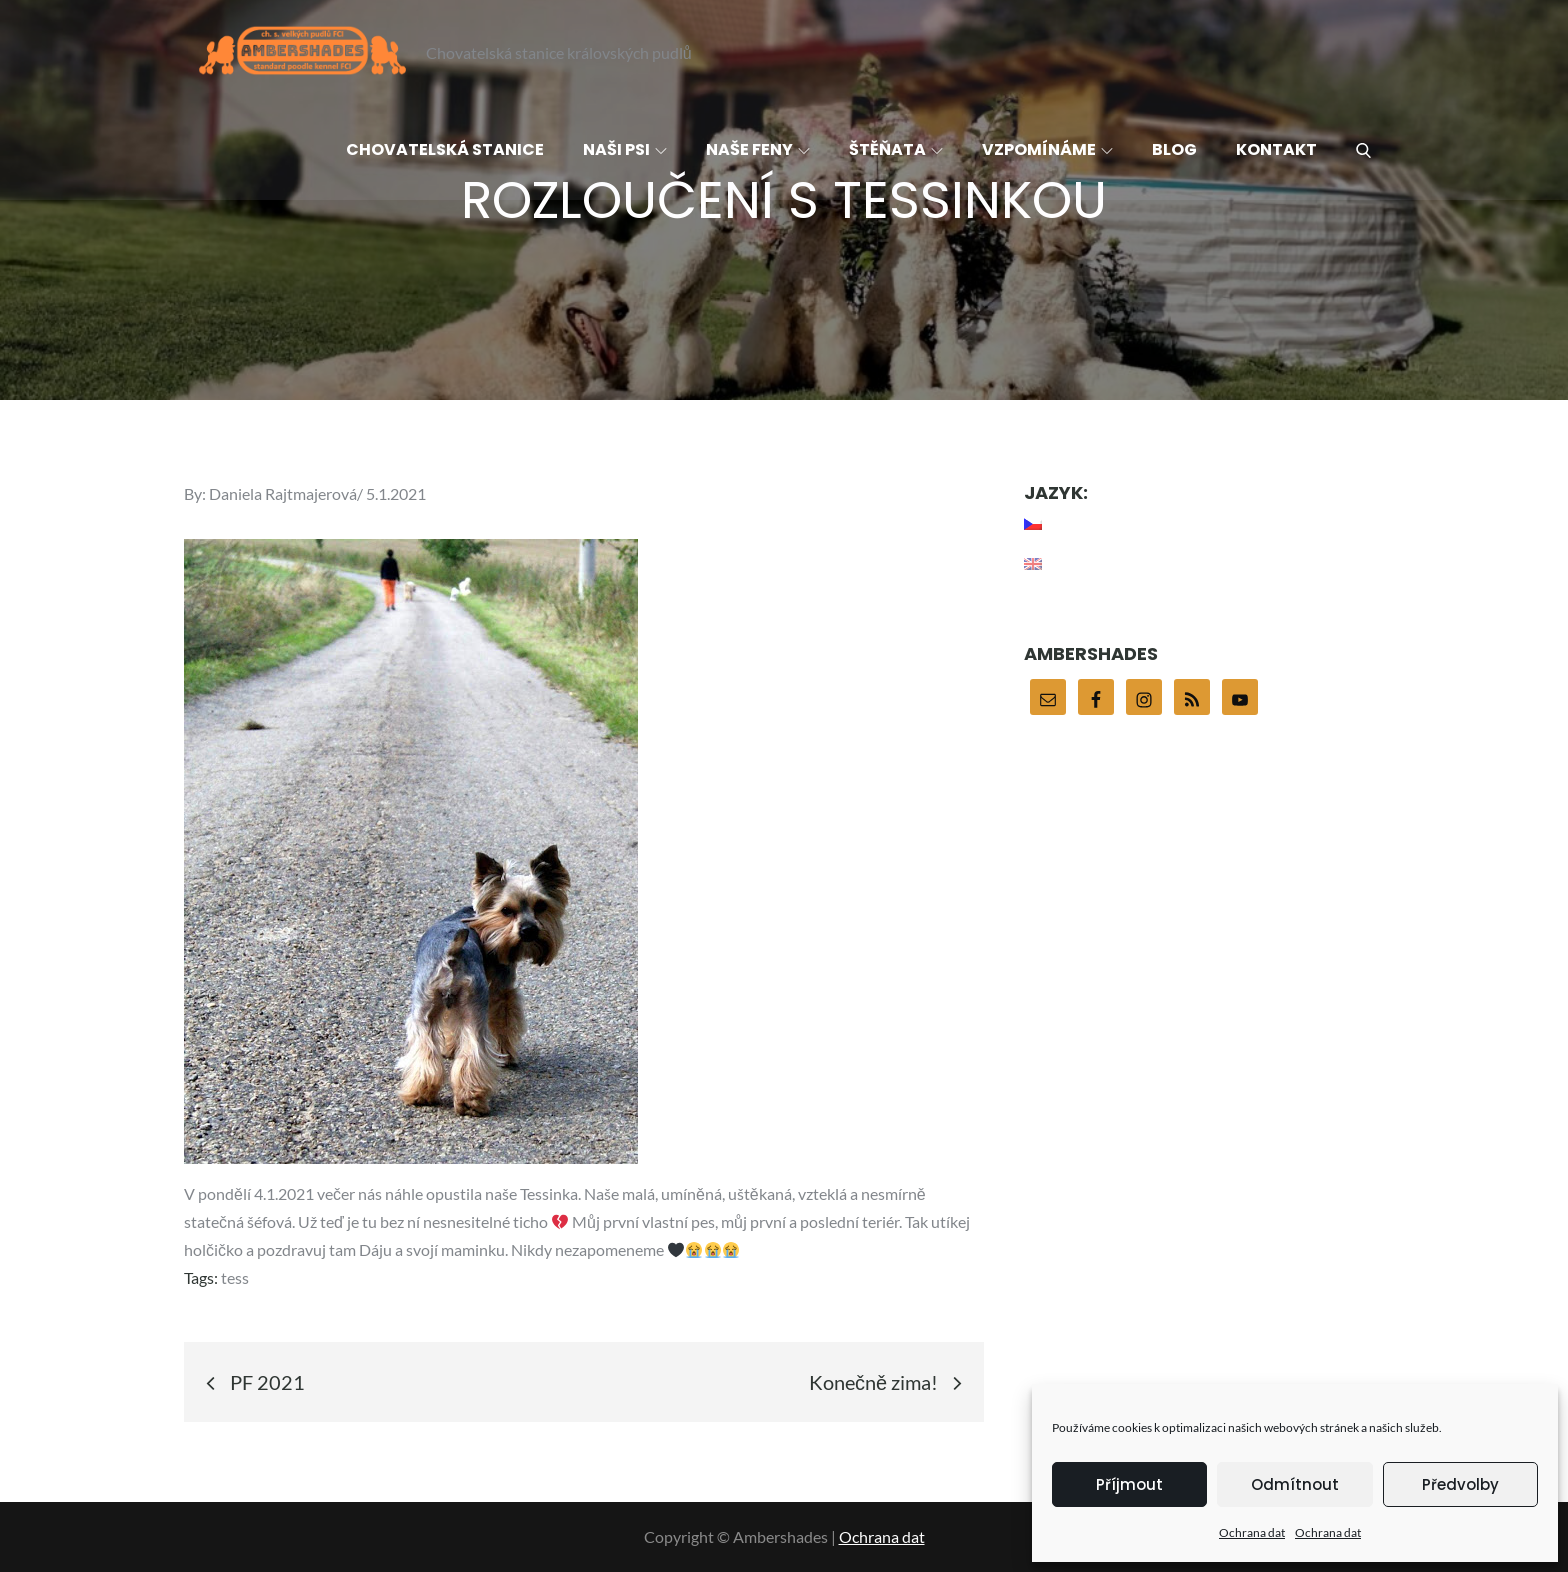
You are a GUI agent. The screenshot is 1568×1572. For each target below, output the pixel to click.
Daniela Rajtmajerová (283, 493)
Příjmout (1129, 1484)
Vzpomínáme (1047, 149)
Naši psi (625, 149)
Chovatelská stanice (445, 149)
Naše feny (758, 149)
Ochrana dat (1252, 1532)
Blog (1174, 149)
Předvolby (1460, 1484)
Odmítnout (1295, 1484)
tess (235, 1277)
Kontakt (1276, 149)
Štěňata (896, 149)
